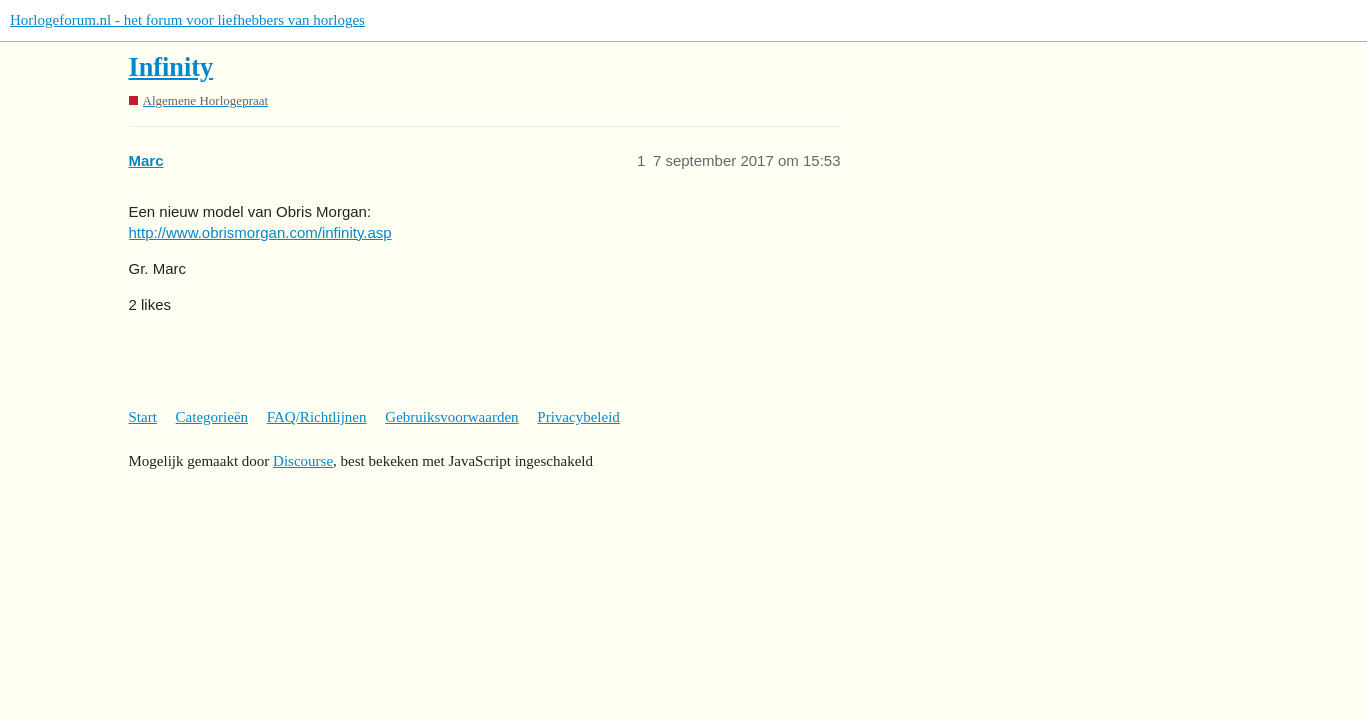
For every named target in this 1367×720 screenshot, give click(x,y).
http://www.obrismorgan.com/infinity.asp (260, 232)
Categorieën (212, 417)
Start (143, 417)
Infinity (171, 67)
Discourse (303, 461)
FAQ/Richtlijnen (317, 417)
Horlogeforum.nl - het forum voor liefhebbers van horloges (187, 20)
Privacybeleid (578, 417)
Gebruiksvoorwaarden (451, 417)
